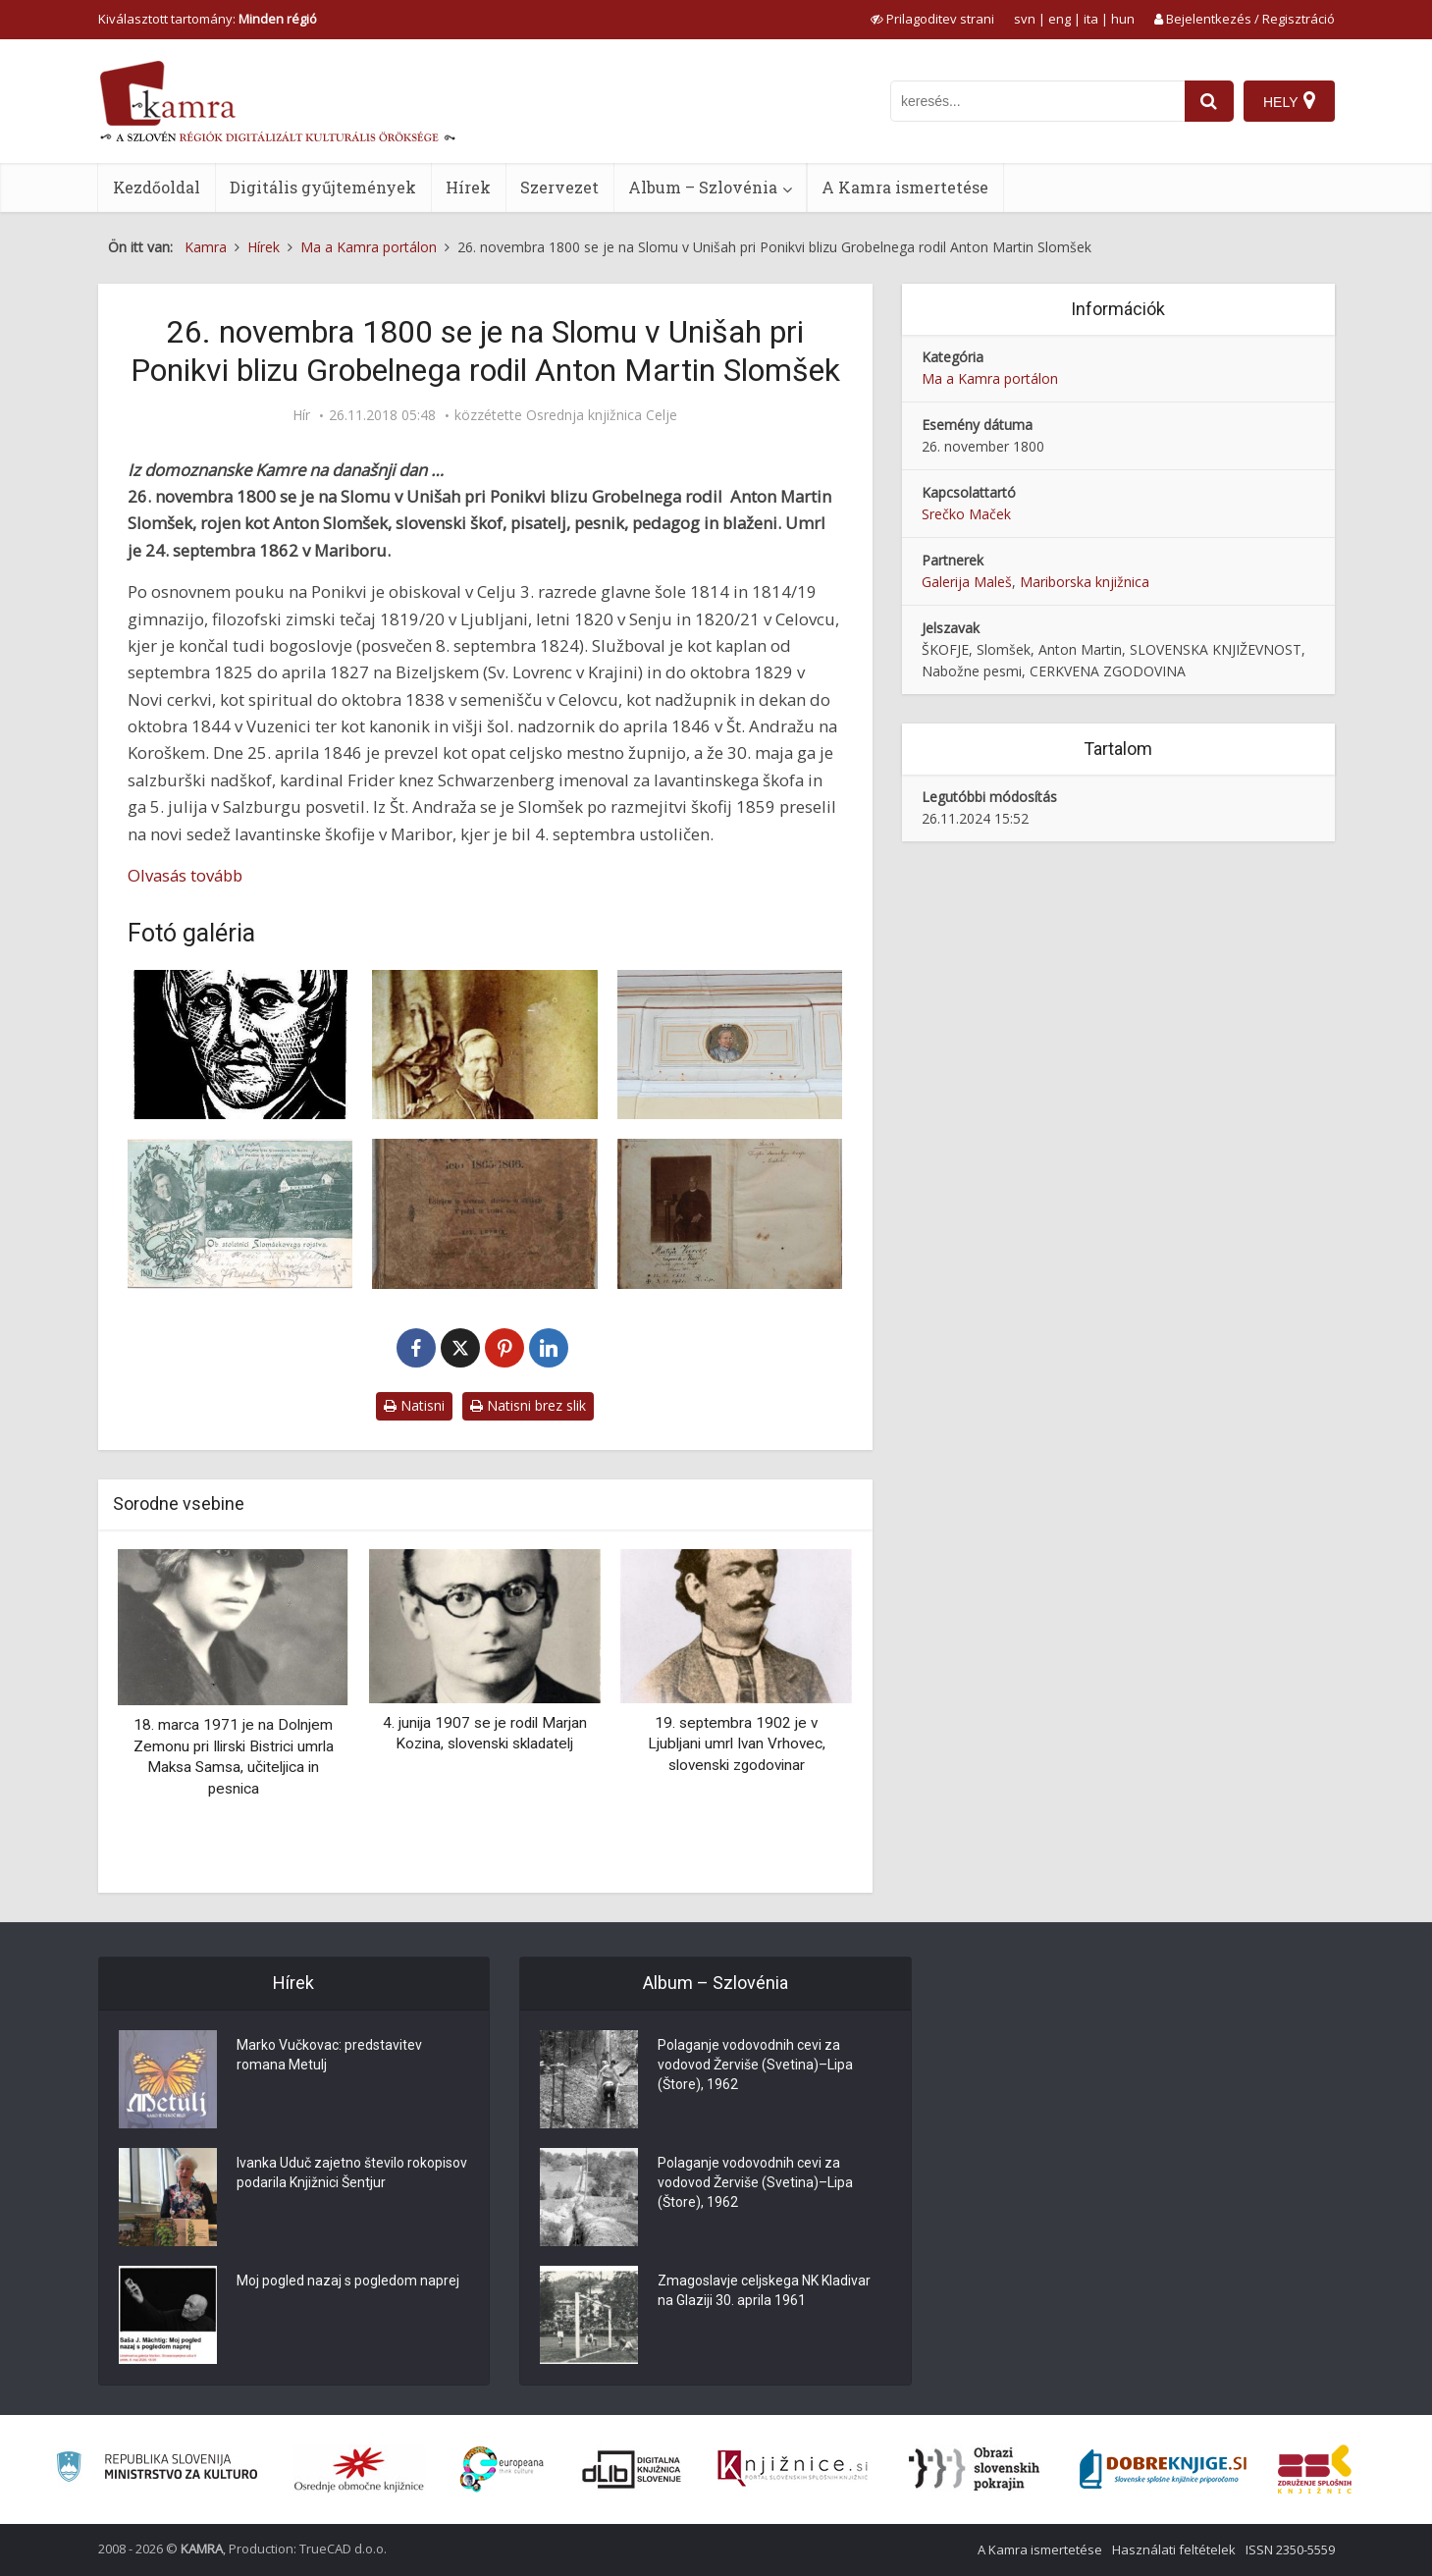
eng (1059, 18)
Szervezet (559, 187)
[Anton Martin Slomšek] (730, 1045)
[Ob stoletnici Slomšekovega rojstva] (240, 1214)
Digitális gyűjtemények (323, 187)
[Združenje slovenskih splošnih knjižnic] (792, 2469)
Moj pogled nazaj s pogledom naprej (348, 2280)
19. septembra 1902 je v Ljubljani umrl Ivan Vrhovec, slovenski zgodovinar (736, 1744)
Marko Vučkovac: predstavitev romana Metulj (329, 2054)
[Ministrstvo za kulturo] (156, 2469)
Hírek (468, 187)
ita (1091, 18)
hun (1123, 18)
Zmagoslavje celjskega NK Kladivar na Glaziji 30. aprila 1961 (764, 2290)
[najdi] (1209, 101)
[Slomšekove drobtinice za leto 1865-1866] (485, 1214)
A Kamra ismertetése (905, 187)
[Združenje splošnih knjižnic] (1315, 2469)
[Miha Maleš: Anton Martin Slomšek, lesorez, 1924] (240, 1045)
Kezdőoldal (156, 187)
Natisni (414, 1405)
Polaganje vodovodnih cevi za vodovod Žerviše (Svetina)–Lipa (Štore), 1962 (755, 2064)
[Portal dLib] (632, 2469)
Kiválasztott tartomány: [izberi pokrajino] (207, 18)
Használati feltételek (1174, 2549)
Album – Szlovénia (702, 187)
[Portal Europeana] (502, 2469)
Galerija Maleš (967, 581)
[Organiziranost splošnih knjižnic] (359, 2469)
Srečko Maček (966, 514)
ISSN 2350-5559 (1290, 2549)
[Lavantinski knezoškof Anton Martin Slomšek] (485, 1045)
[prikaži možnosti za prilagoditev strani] (932, 18)
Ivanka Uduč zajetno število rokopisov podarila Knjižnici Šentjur (352, 2172)
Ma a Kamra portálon (990, 378)
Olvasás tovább (185, 875)
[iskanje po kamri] (1037, 101)
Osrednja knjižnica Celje (601, 415)
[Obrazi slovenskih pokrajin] (974, 2469)
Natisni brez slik (528, 1405)
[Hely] (1289, 101)
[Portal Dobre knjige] (1163, 2469)
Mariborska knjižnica (1084, 581)
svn (1024, 18)
